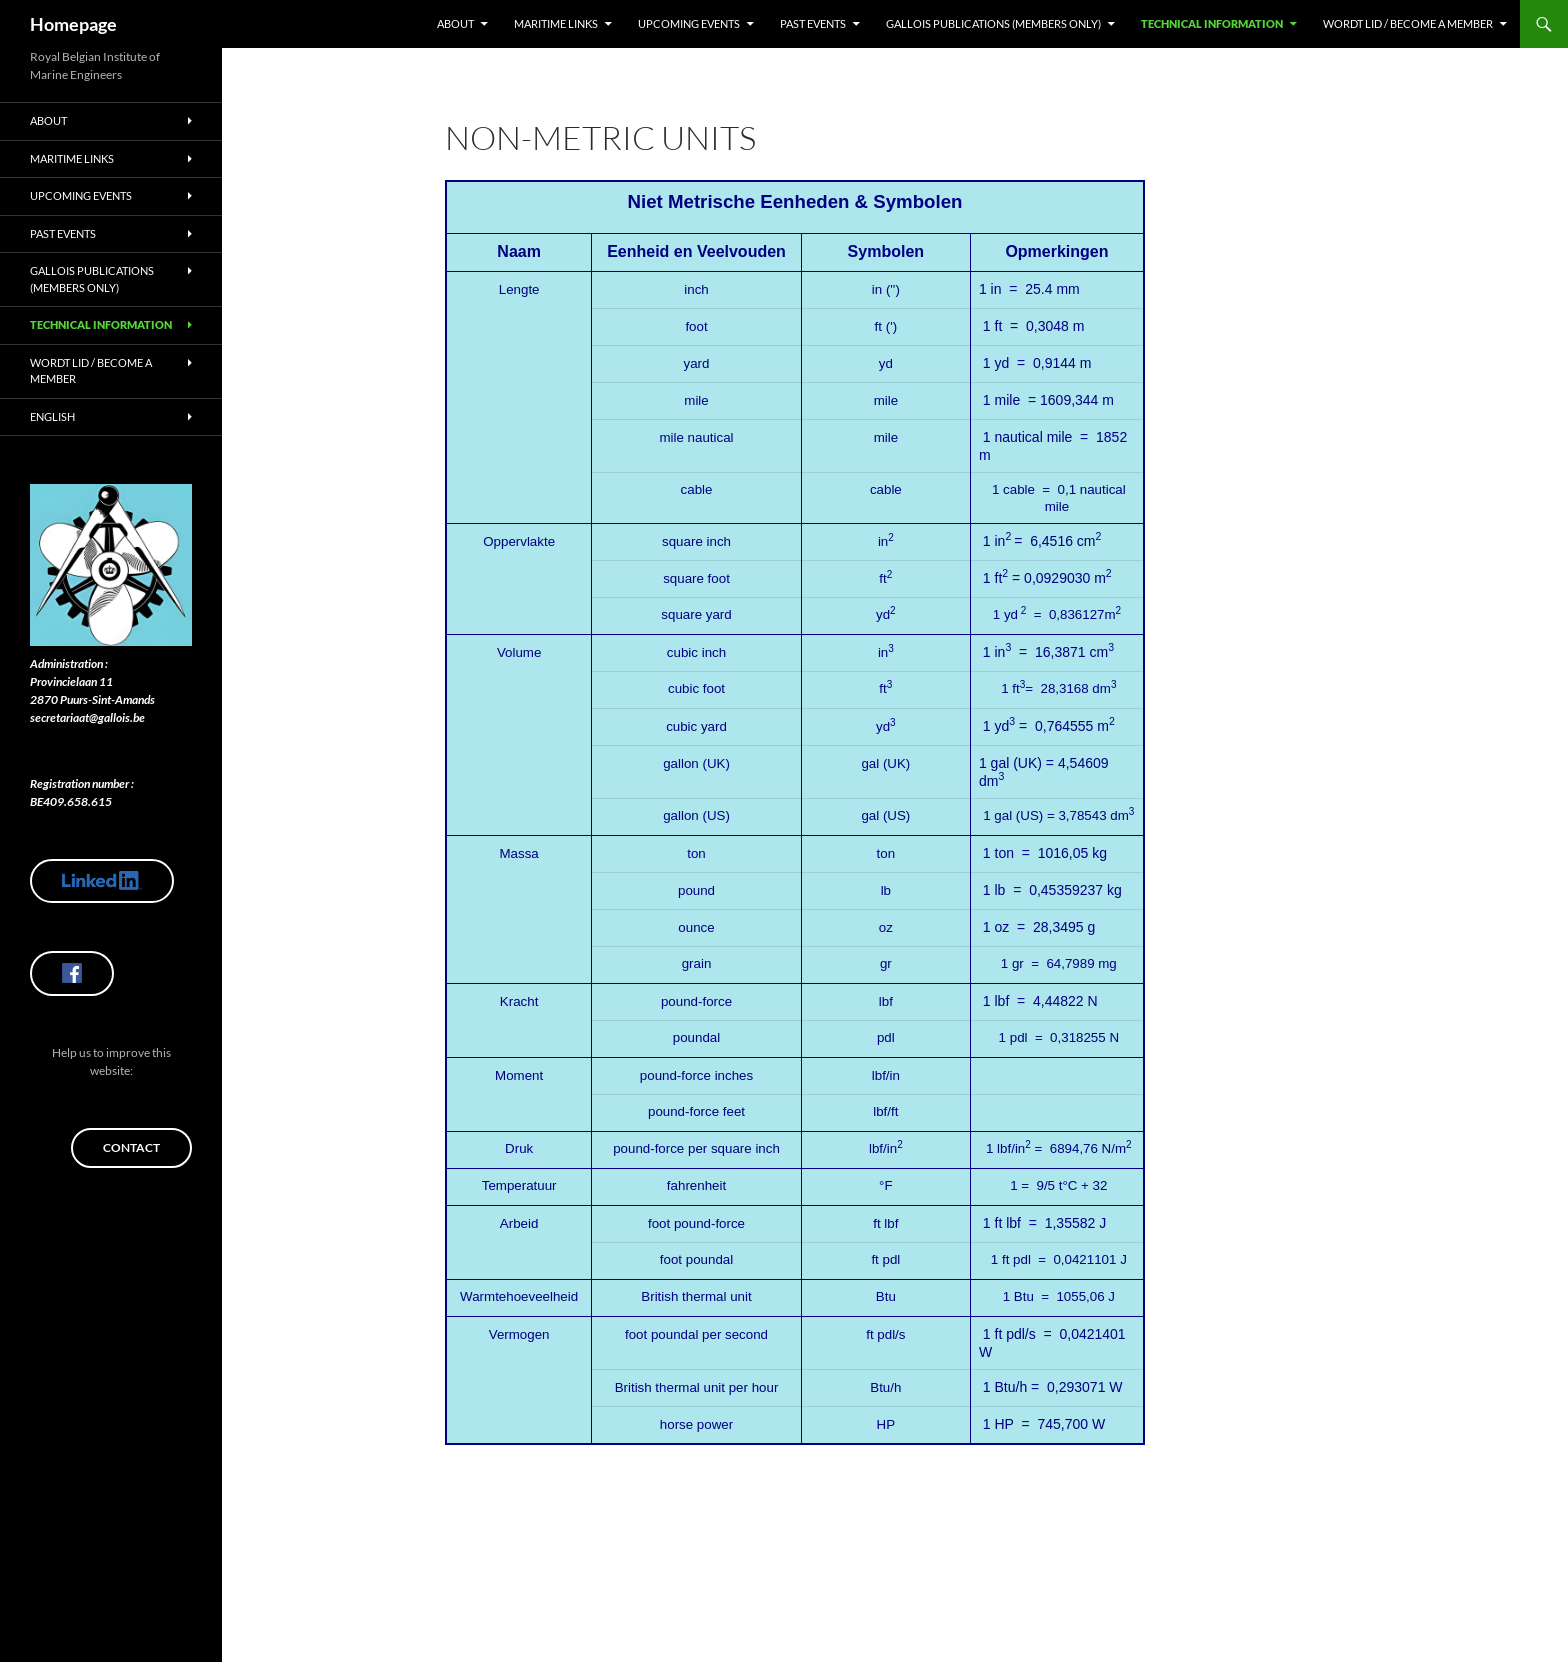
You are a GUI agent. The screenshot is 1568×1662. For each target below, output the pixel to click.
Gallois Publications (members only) (993, 23)
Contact (131, 1147)
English (52, 416)
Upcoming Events (689, 23)
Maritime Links (556, 23)
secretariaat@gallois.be (88, 717)
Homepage (73, 24)
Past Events (813, 23)
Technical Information (1212, 23)
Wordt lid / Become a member (1408, 23)
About (455, 23)
